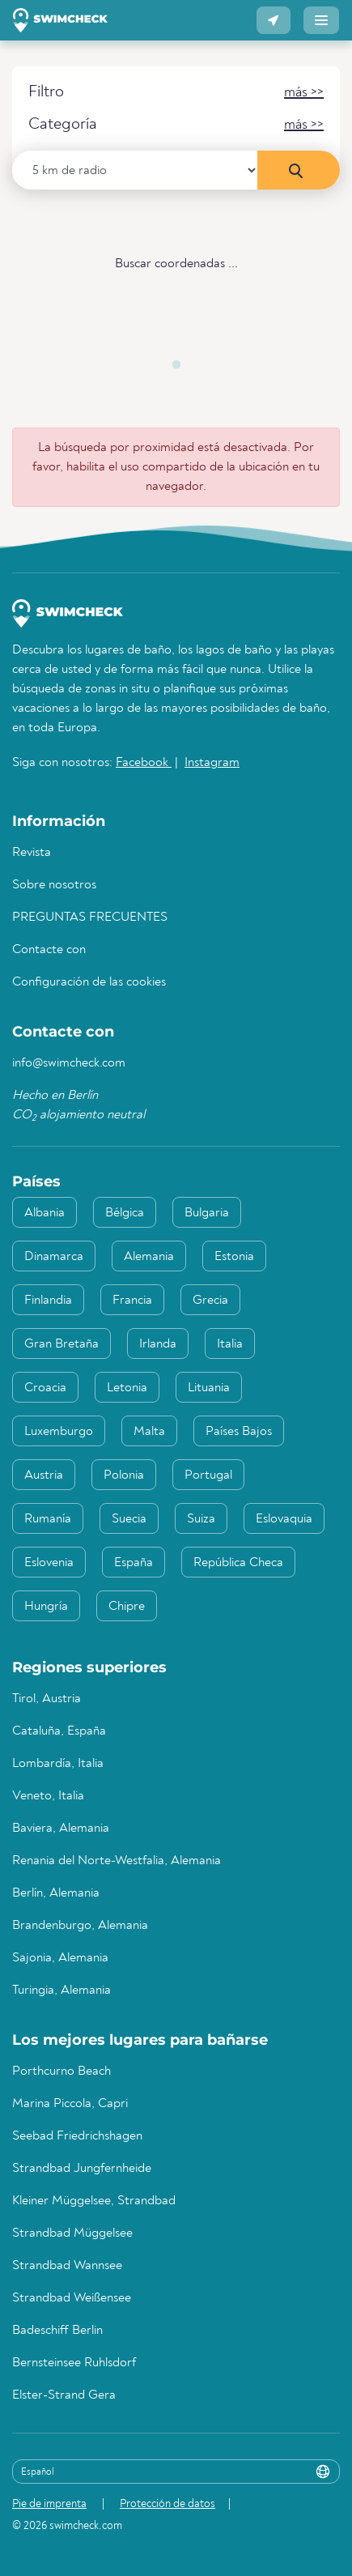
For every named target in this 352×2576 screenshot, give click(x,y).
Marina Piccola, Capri (70, 2103)
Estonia (234, 1256)
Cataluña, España (59, 1731)
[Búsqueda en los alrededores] (298, 170)
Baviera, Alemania (60, 1828)
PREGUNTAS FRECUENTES (90, 917)
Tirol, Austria (46, 1698)
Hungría (46, 1606)
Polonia (124, 1475)
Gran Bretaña (61, 1344)
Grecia (210, 1300)
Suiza (201, 1519)
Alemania (149, 1256)
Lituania (209, 1388)
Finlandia (48, 1300)
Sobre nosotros (54, 885)
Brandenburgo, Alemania (80, 1925)
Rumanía (47, 1519)
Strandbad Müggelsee (72, 2233)
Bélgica (124, 1213)
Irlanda (157, 1344)
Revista (31, 852)
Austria (43, 1475)
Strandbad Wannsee (67, 2265)
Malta (149, 1431)
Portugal (208, 1475)
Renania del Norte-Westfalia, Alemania (116, 1860)
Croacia (45, 1388)
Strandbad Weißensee (71, 2298)
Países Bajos (239, 1431)
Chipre (126, 1606)
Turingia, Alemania (61, 1990)
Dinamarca (53, 1256)
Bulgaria (206, 1213)
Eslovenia (49, 1562)
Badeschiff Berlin (57, 2330)
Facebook (144, 762)
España (133, 1562)
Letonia (127, 1388)
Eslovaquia (284, 1519)
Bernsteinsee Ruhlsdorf (74, 2363)
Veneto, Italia (48, 1796)
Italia (230, 1344)
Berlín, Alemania (56, 1893)
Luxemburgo (58, 1431)
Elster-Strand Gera (64, 2395)
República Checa (238, 1562)
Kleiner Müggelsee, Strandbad (94, 2201)
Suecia (129, 1519)
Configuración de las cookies (89, 982)
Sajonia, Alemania (60, 1958)
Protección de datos (167, 2504)
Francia (132, 1300)
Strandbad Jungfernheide (81, 2168)
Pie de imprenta (49, 2504)
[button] (274, 20)
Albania (44, 1213)
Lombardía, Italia (58, 1763)
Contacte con (49, 949)
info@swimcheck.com (68, 1063)
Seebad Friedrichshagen (77, 2136)
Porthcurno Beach (61, 2071)
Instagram (212, 762)
